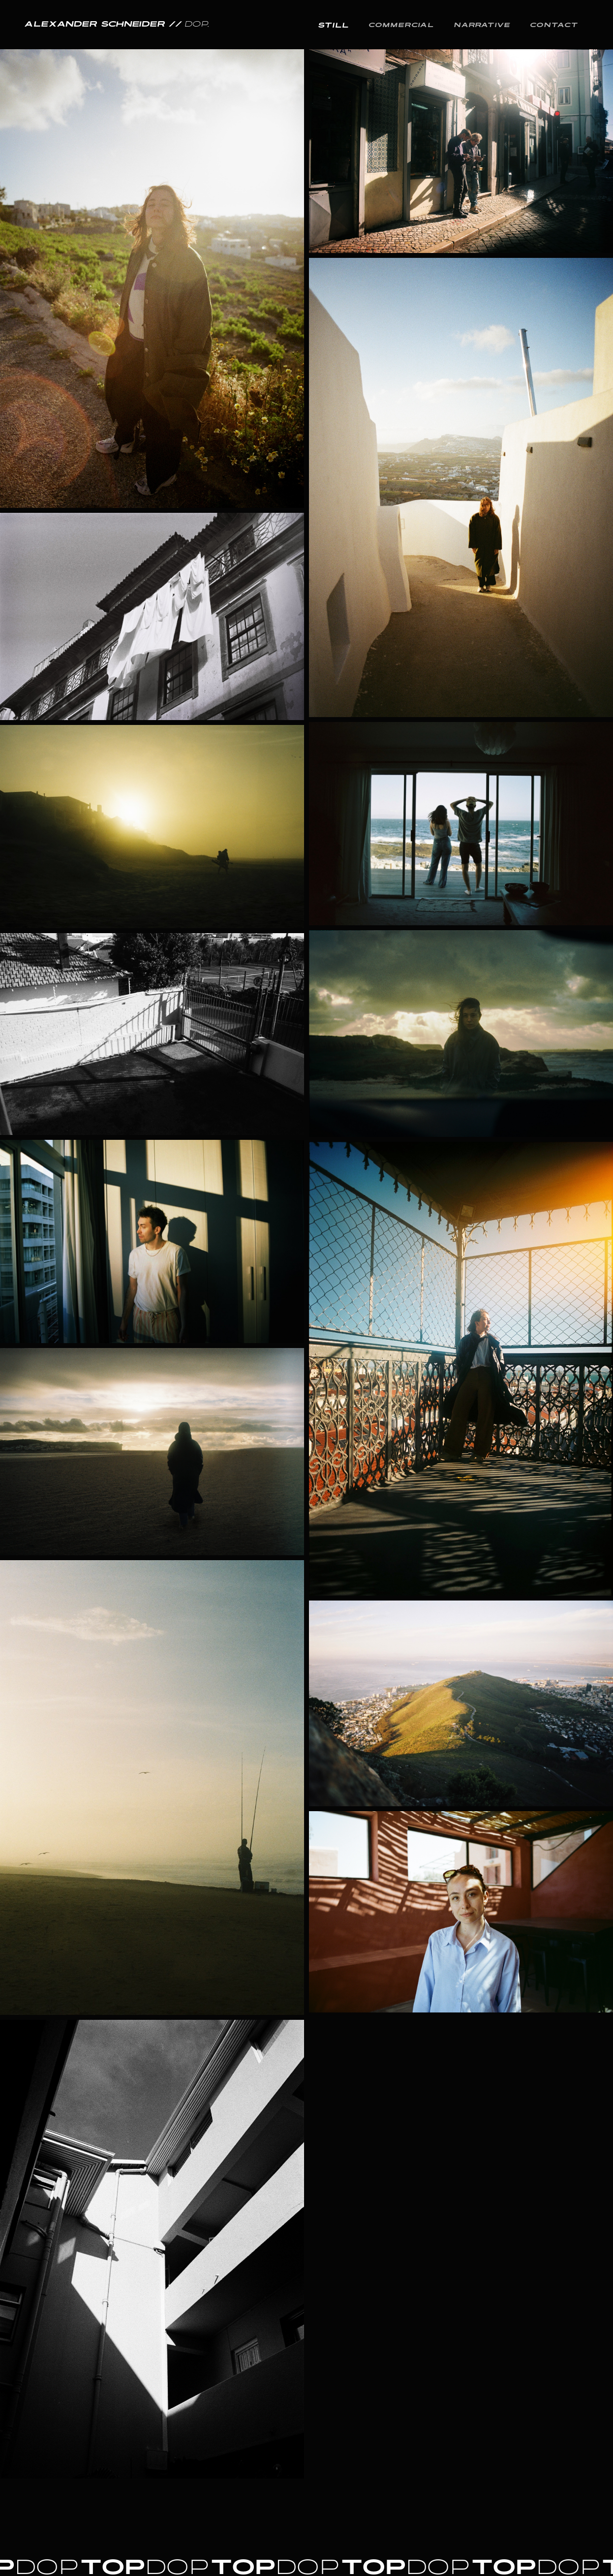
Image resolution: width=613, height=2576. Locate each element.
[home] (117, 24)
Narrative (482, 24)
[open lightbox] (152, 594)
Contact (554, 24)
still (333, 24)
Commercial (401, 24)
